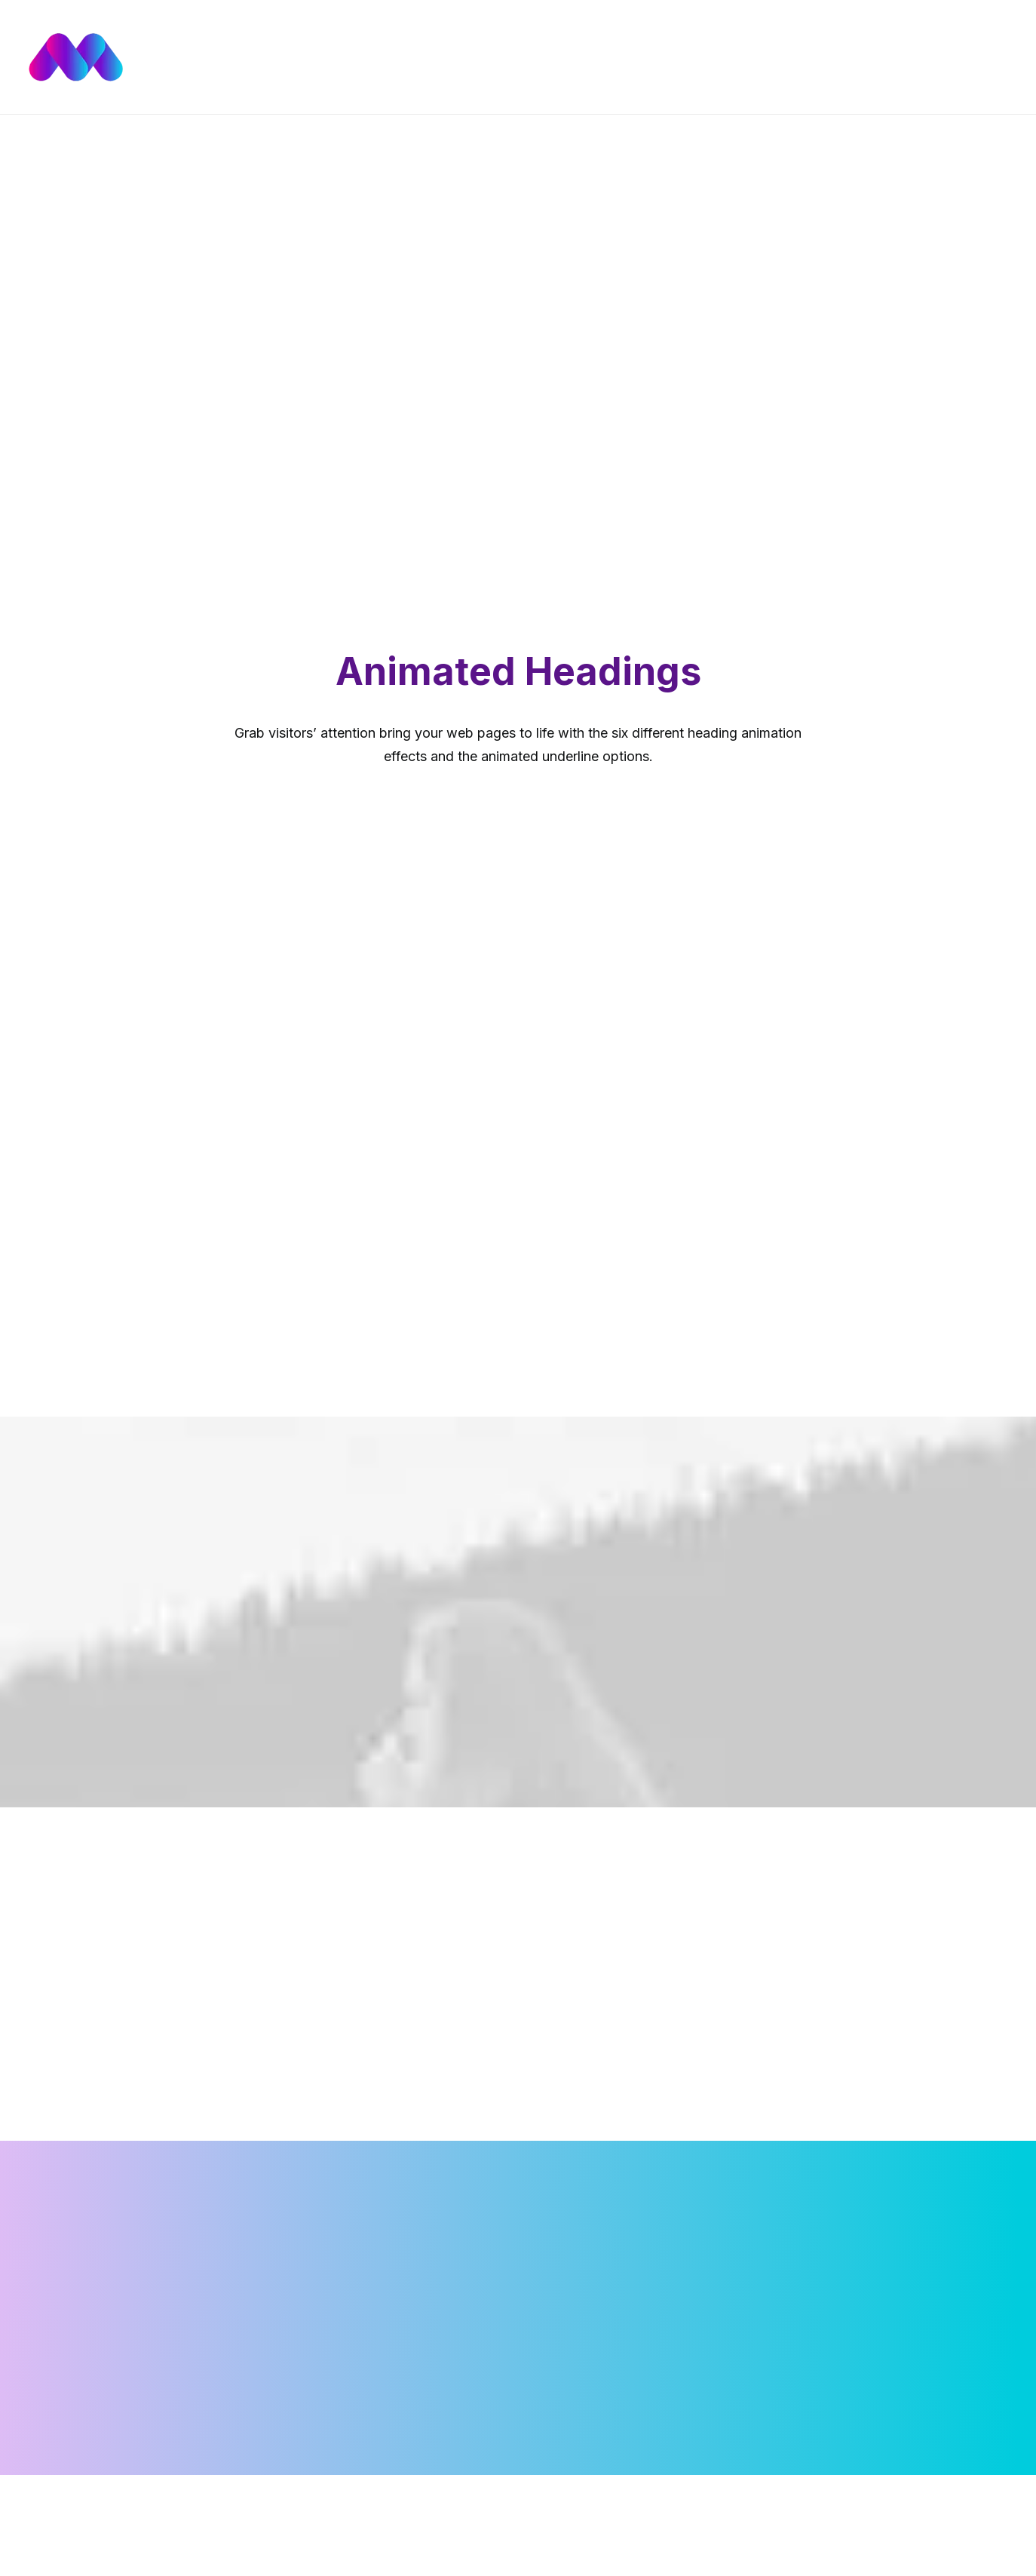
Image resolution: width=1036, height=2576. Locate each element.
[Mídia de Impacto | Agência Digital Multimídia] (164, 57)
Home (488, 57)
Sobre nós (666, 57)
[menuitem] (488, 57)
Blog (606, 57)
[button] (958, 57)
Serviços (549, 57)
